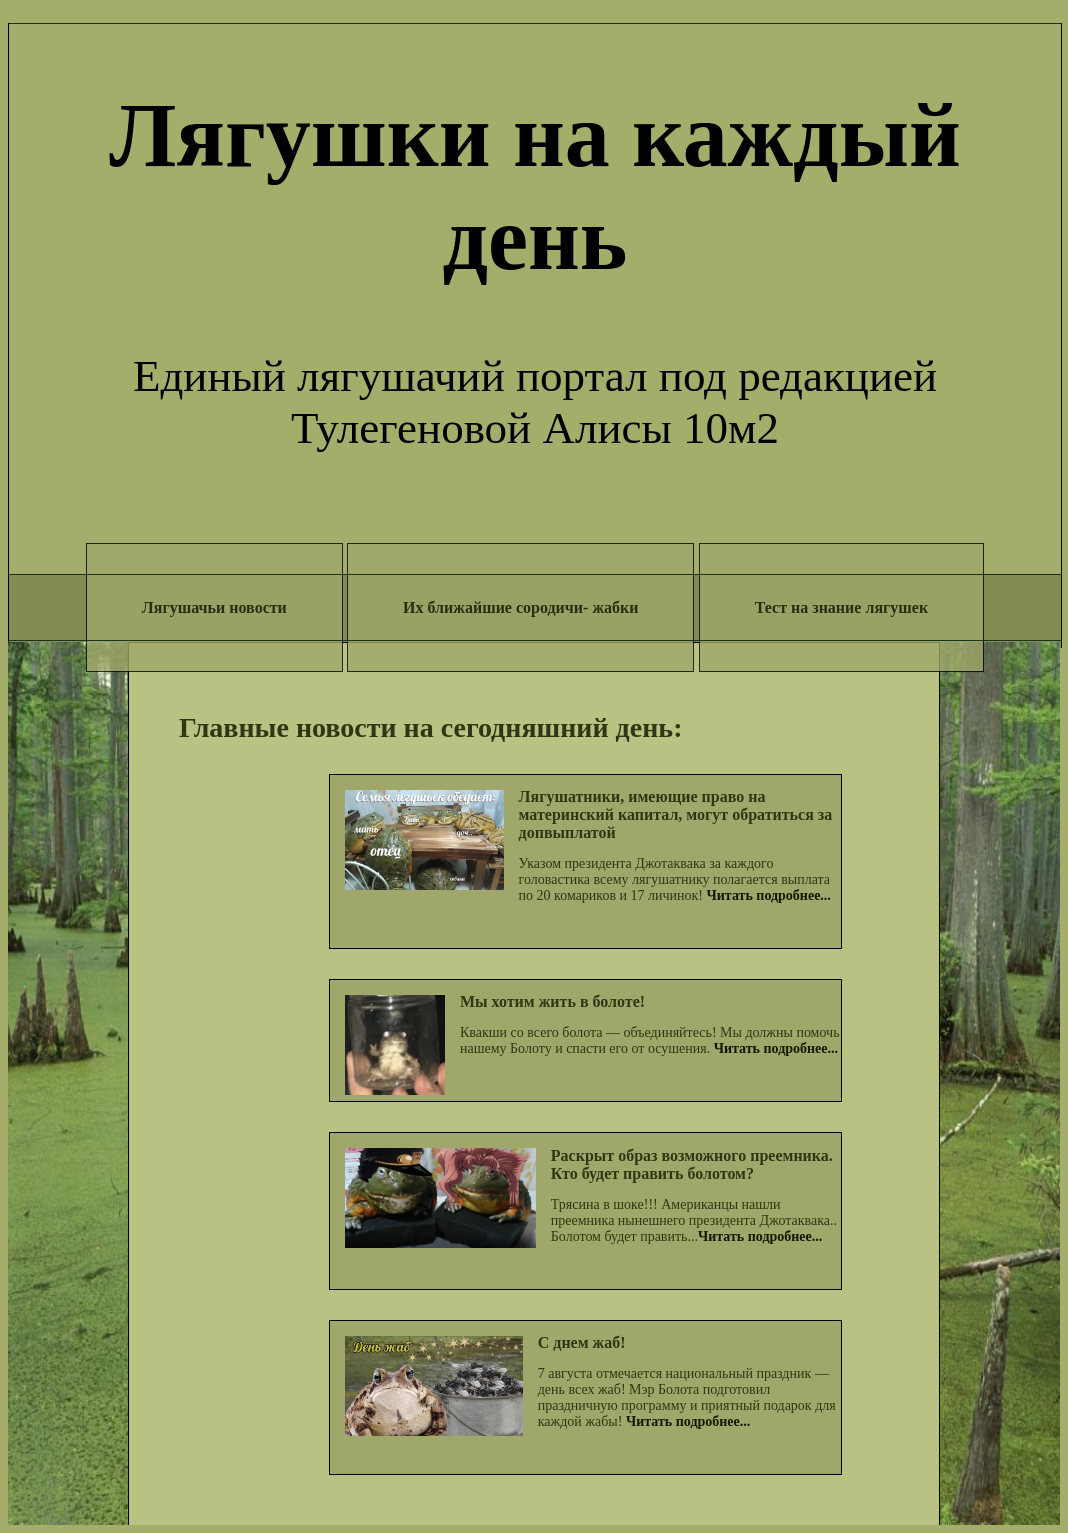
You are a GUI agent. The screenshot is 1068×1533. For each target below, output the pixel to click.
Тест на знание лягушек (841, 607)
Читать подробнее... (769, 895)
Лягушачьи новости (214, 607)
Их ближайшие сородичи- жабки (520, 607)
